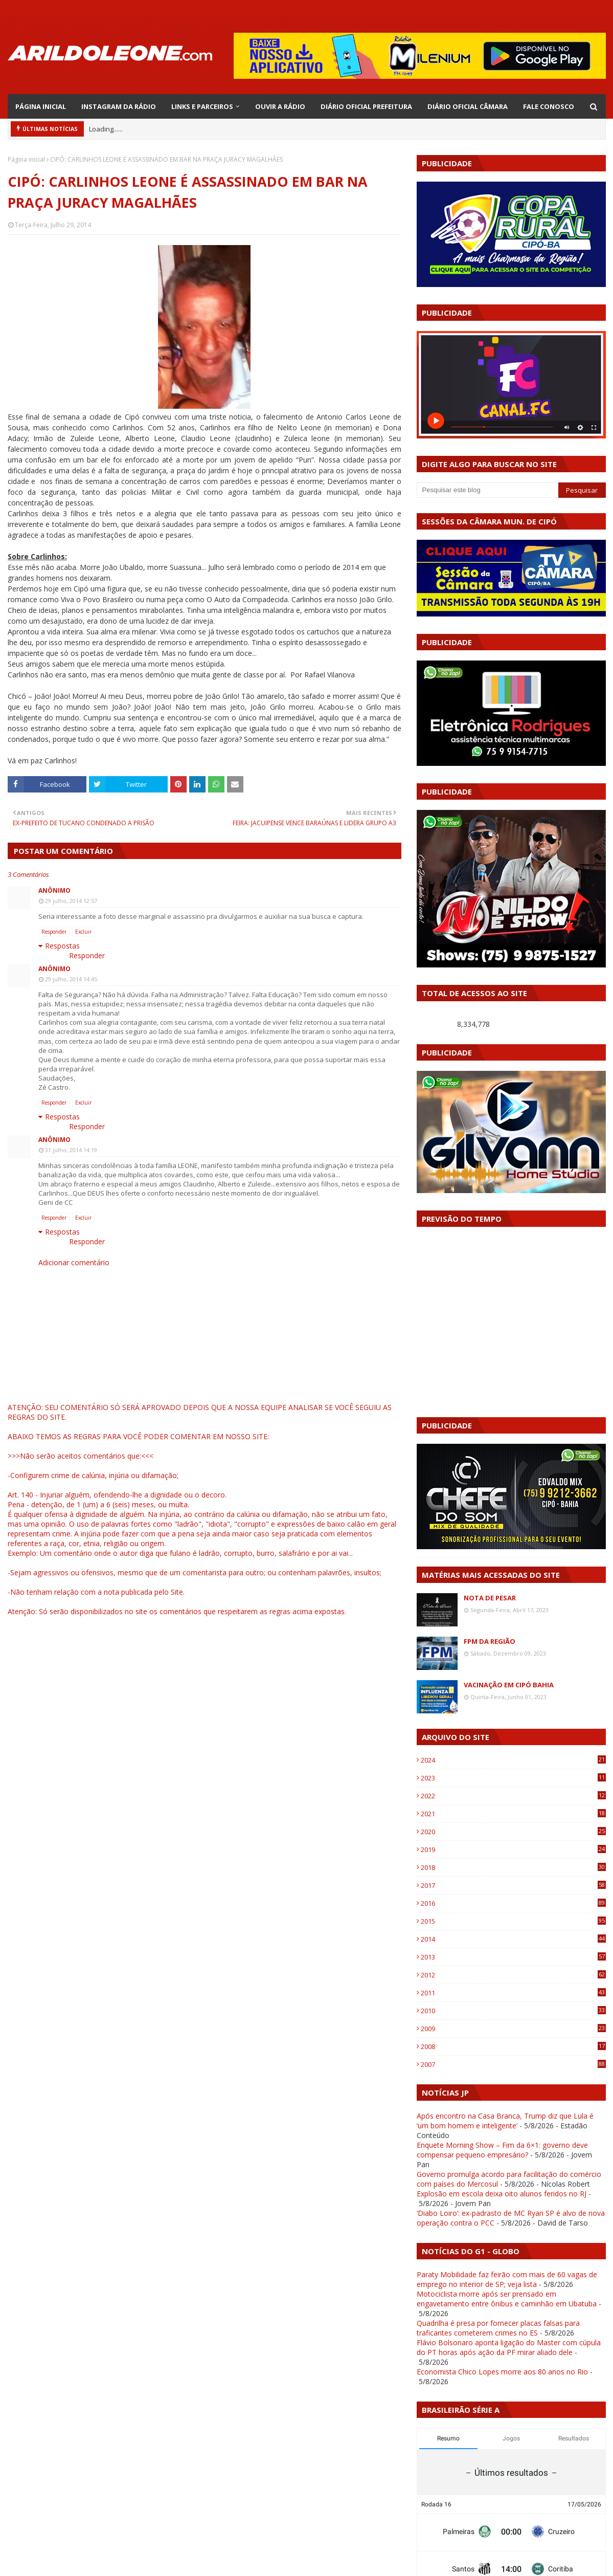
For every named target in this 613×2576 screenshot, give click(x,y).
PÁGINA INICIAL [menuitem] (40, 106)
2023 (513, 1777)
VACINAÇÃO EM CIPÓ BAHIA (509, 1684)
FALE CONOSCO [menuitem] (548, 106)
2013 (513, 1957)
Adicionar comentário (73, 1262)
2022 (513, 1795)
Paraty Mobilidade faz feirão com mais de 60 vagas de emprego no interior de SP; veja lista (507, 2279)
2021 (513, 1813)
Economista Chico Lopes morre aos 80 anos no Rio (502, 2371)
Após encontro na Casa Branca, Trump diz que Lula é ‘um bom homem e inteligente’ (505, 2120)
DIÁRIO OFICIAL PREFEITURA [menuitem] (366, 106)
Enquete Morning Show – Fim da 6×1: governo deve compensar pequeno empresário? (502, 2150)
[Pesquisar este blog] (488, 490)
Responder (53, 931)
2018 (513, 1867)
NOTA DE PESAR (490, 1597)
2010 (513, 2010)
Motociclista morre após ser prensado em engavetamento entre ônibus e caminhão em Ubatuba (507, 2298)
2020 (513, 1831)
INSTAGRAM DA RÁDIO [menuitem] (118, 106)
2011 (513, 1992)
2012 (513, 1974)
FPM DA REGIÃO (489, 1641)
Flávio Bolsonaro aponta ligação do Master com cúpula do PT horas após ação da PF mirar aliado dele (509, 2347)
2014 (513, 1939)
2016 (513, 1903)
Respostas (62, 946)
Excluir (83, 931)
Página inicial (26, 159)
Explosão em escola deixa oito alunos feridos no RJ (501, 2193)
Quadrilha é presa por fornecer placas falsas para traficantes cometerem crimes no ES (498, 2328)
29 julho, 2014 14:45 (71, 979)
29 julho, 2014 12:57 (71, 901)
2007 (513, 2064)
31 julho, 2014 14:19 (71, 1150)
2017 (513, 1885)
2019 (513, 1849)
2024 (513, 1760)
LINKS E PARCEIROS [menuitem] (202, 106)
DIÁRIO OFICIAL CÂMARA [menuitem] (467, 106)
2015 (513, 1921)
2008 (513, 2046)
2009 (513, 2028)
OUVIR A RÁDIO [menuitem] (280, 106)
